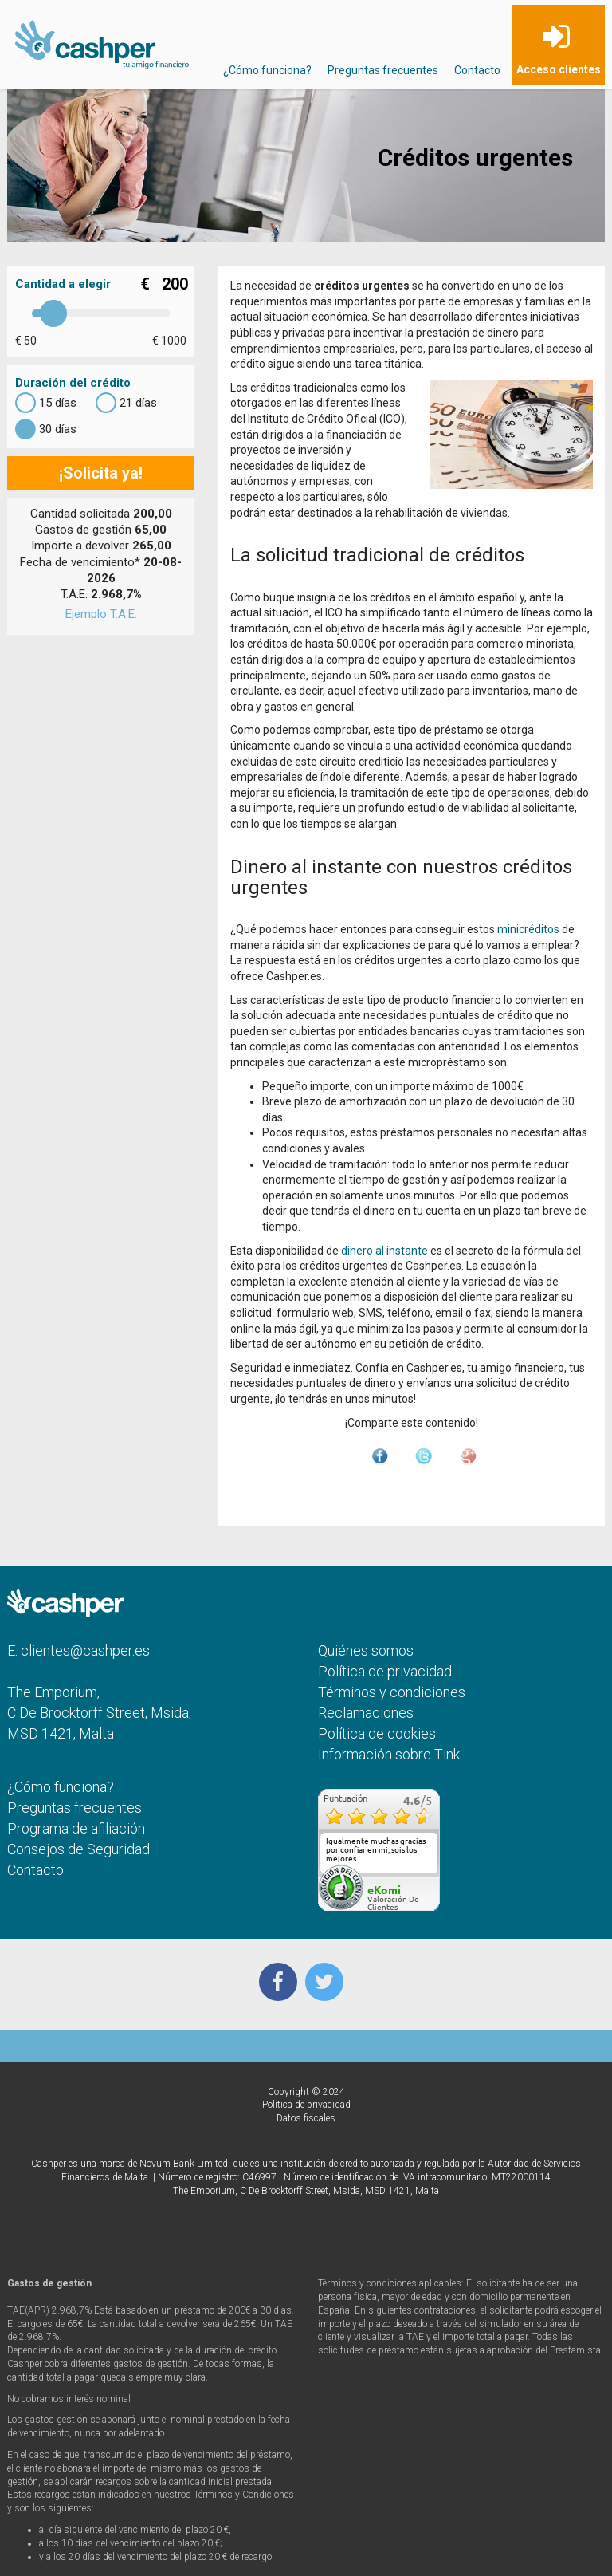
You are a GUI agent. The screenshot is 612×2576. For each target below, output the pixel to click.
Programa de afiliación (76, 1828)
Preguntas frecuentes (383, 70)
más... (423, 1868)
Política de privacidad (385, 1671)
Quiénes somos (366, 1650)
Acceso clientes (558, 69)
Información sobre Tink (389, 1754)
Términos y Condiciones (244, 2494)
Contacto (477, 70)
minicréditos (528, 929)
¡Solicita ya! (101, 473)
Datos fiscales (306, 2118)
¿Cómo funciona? (267, 70)
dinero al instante (384, 1250)
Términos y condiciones (391, 1692)
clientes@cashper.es (85, 1650)
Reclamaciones (366, 1712)
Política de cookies (377, 1733)
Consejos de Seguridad (78, 1849)
